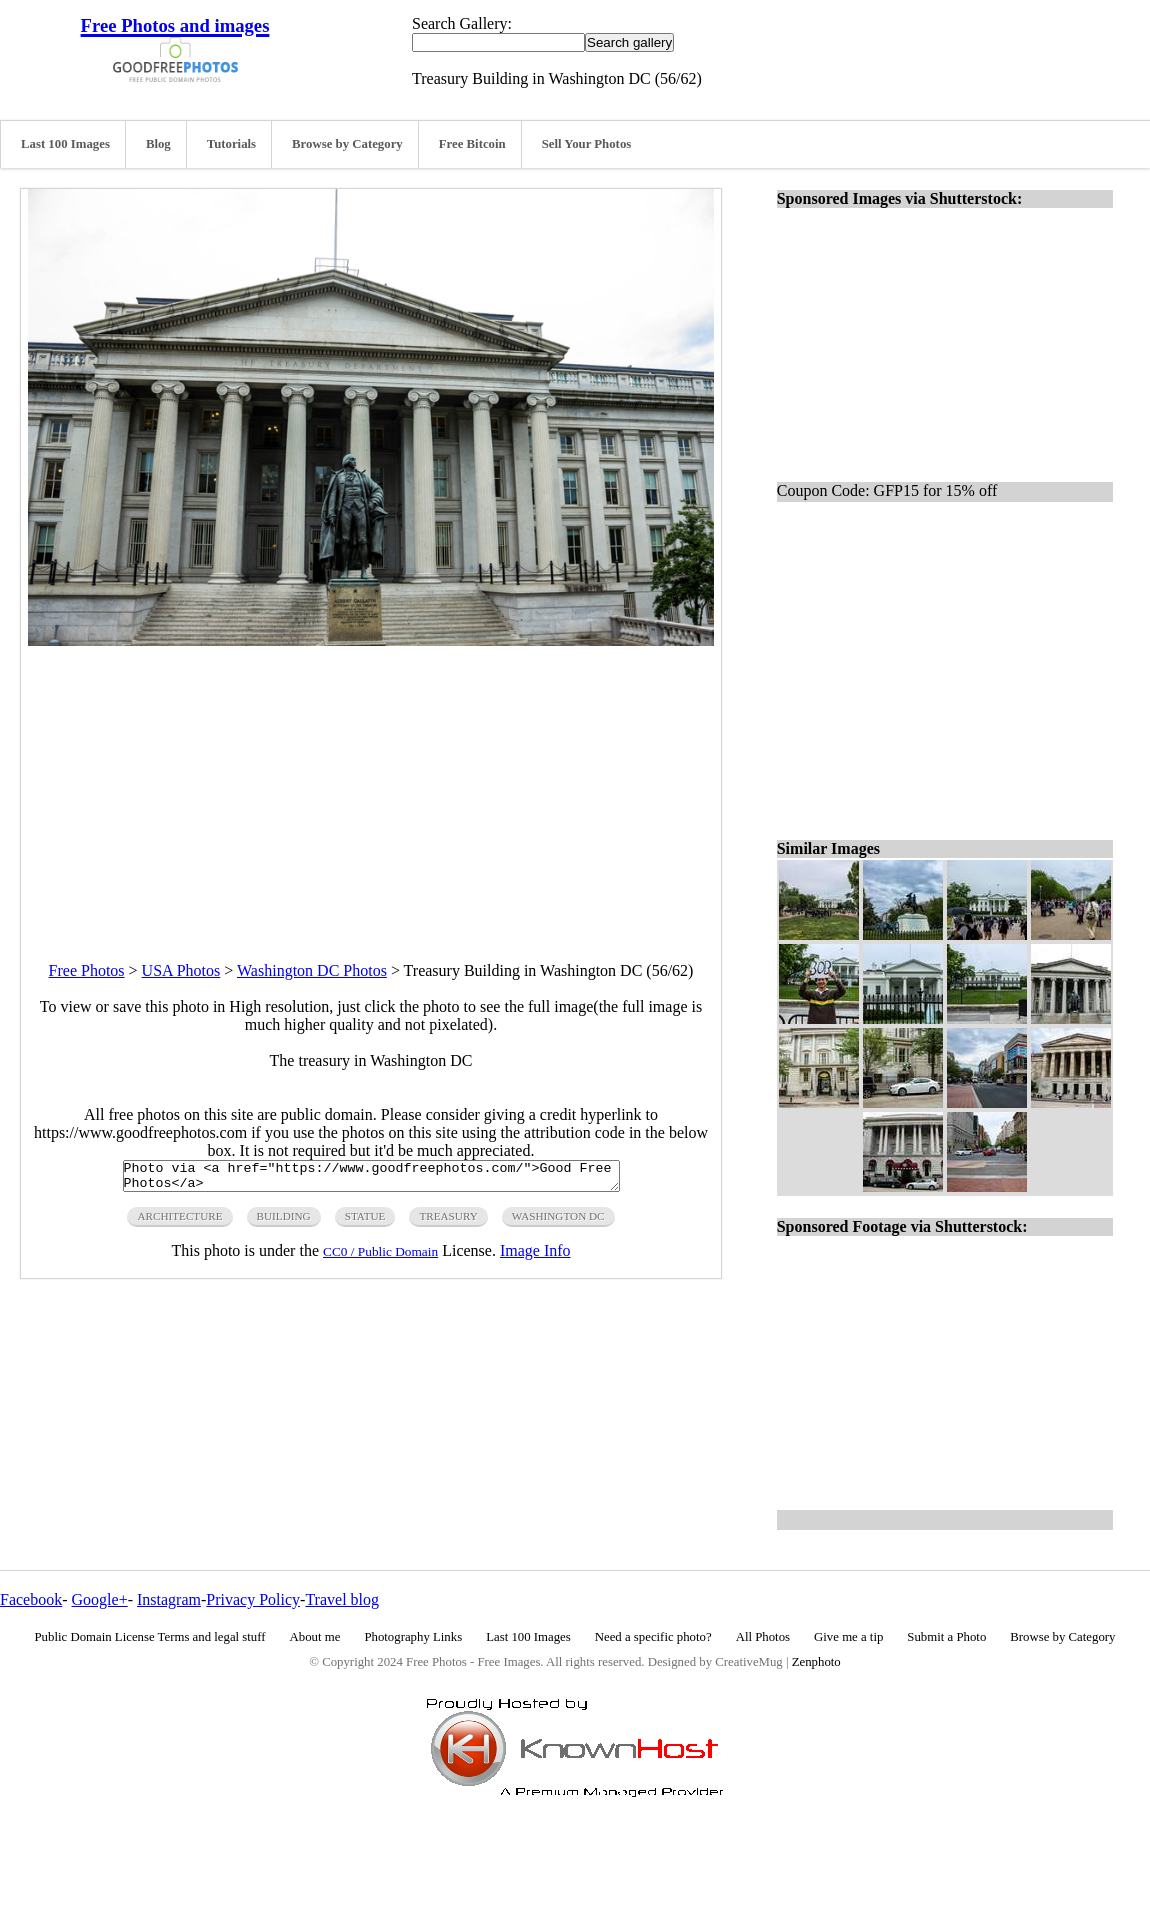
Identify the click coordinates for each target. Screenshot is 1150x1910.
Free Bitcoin (472, 144)
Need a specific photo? (653, 1637)
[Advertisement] (371, 786)
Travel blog (342, 1599)
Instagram (169, 1599)
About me (315, 1637)
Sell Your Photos (587, 144)
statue (365, 1222)
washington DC (558, 1222)
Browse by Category (347, 144)
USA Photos (181, 970)
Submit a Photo (946, 1637)
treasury (448, 1222)
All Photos (763, 1637)
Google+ (100, 1599)
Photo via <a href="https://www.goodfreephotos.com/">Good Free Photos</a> (371, 1179)
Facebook (31, 1599)
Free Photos (87, 970)
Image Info (535, 1256)
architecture (179, 1222)
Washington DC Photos (312, 970)
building (284, 1222)
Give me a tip (848, 1637)
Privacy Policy (253, 1599)
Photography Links (413, 1637)
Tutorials (231, 144)
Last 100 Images (65, 144)
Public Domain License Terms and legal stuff (150, 1637)
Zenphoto (816, 1662)
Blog (158, 144)
